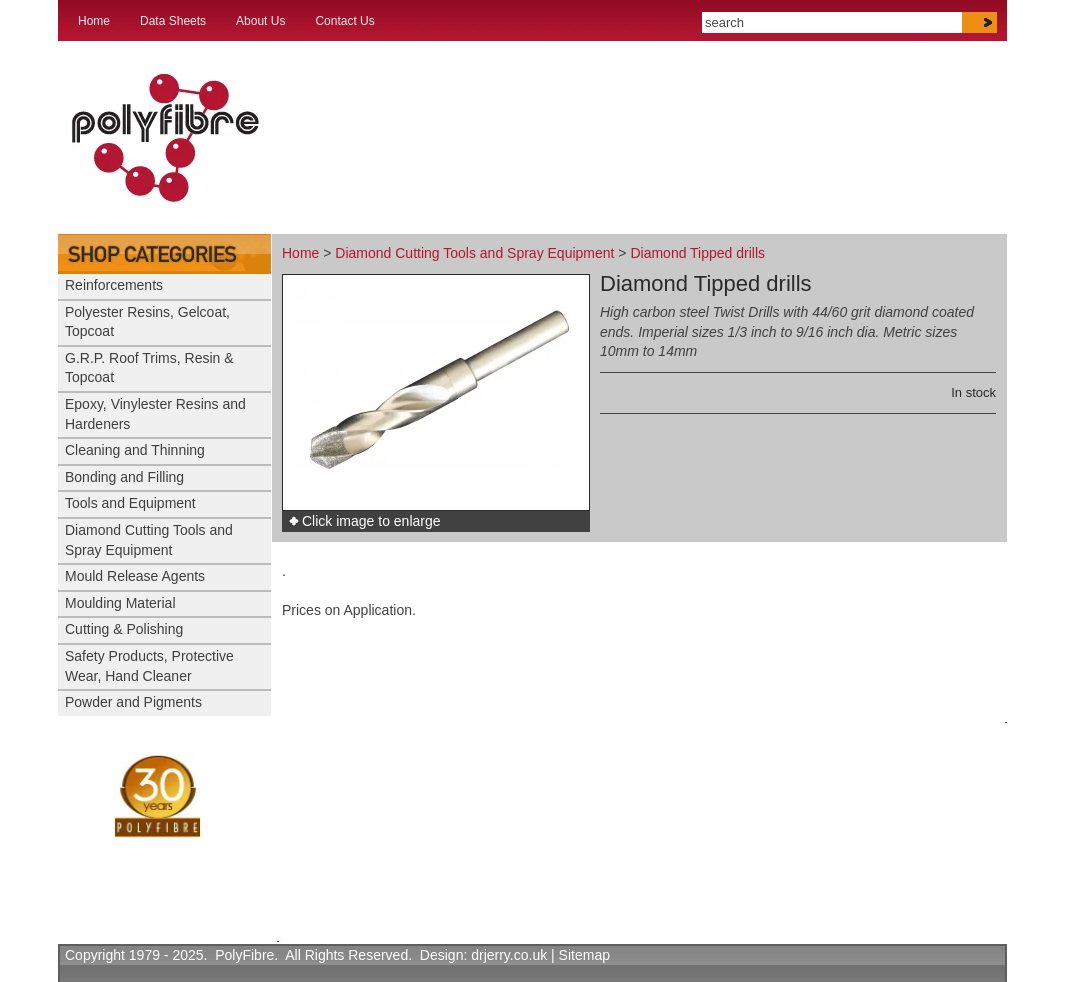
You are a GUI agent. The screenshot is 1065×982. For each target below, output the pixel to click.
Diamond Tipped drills (697, 253)
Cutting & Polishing (124, 629)
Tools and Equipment (130, 503)
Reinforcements (114, 285)
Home (94, 21)
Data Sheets (173, 21)
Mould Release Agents (135, 576)
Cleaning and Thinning (135, 450)
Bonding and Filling (124, 477)
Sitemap (584, 955)
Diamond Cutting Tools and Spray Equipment (474, 253)
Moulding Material (120, 603)
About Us (260, 21)
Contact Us (344, 21)
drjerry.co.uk (509, 955)
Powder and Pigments (133, 702)
